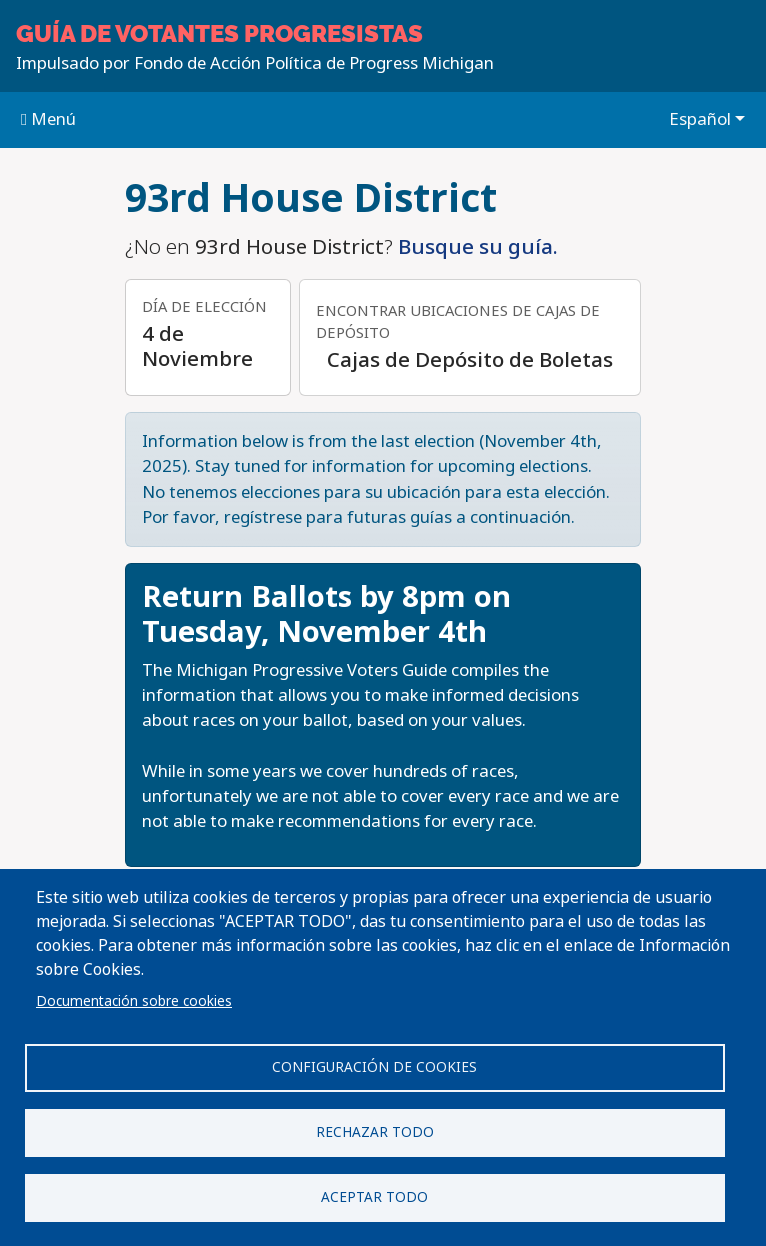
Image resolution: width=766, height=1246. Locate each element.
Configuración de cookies (374, 1067)
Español (700, 119)
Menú (48, 119)
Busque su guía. (478, 247)
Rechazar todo (375, 1132)
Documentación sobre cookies (134, 1001)
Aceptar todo (374, 1197)
